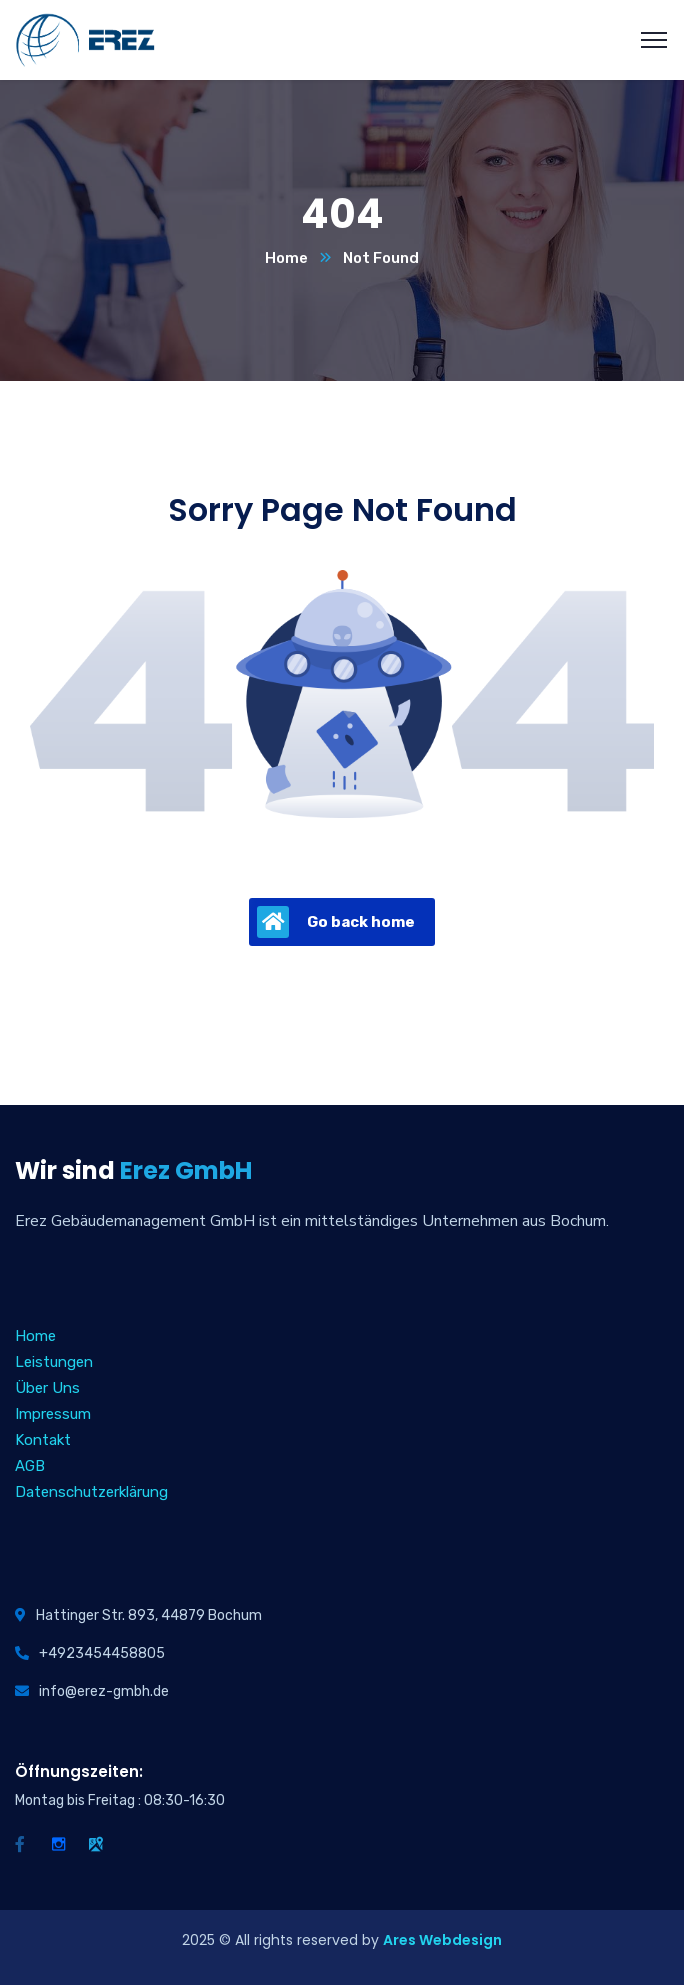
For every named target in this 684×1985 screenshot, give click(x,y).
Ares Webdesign (442, 1940)
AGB (30, 1466)
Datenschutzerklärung (91, 1492)
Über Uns (47, 1388)
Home (286, 258)
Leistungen (54, 1362)
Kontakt (43, 1440)
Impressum (53, 1414)
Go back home (336, 922)
